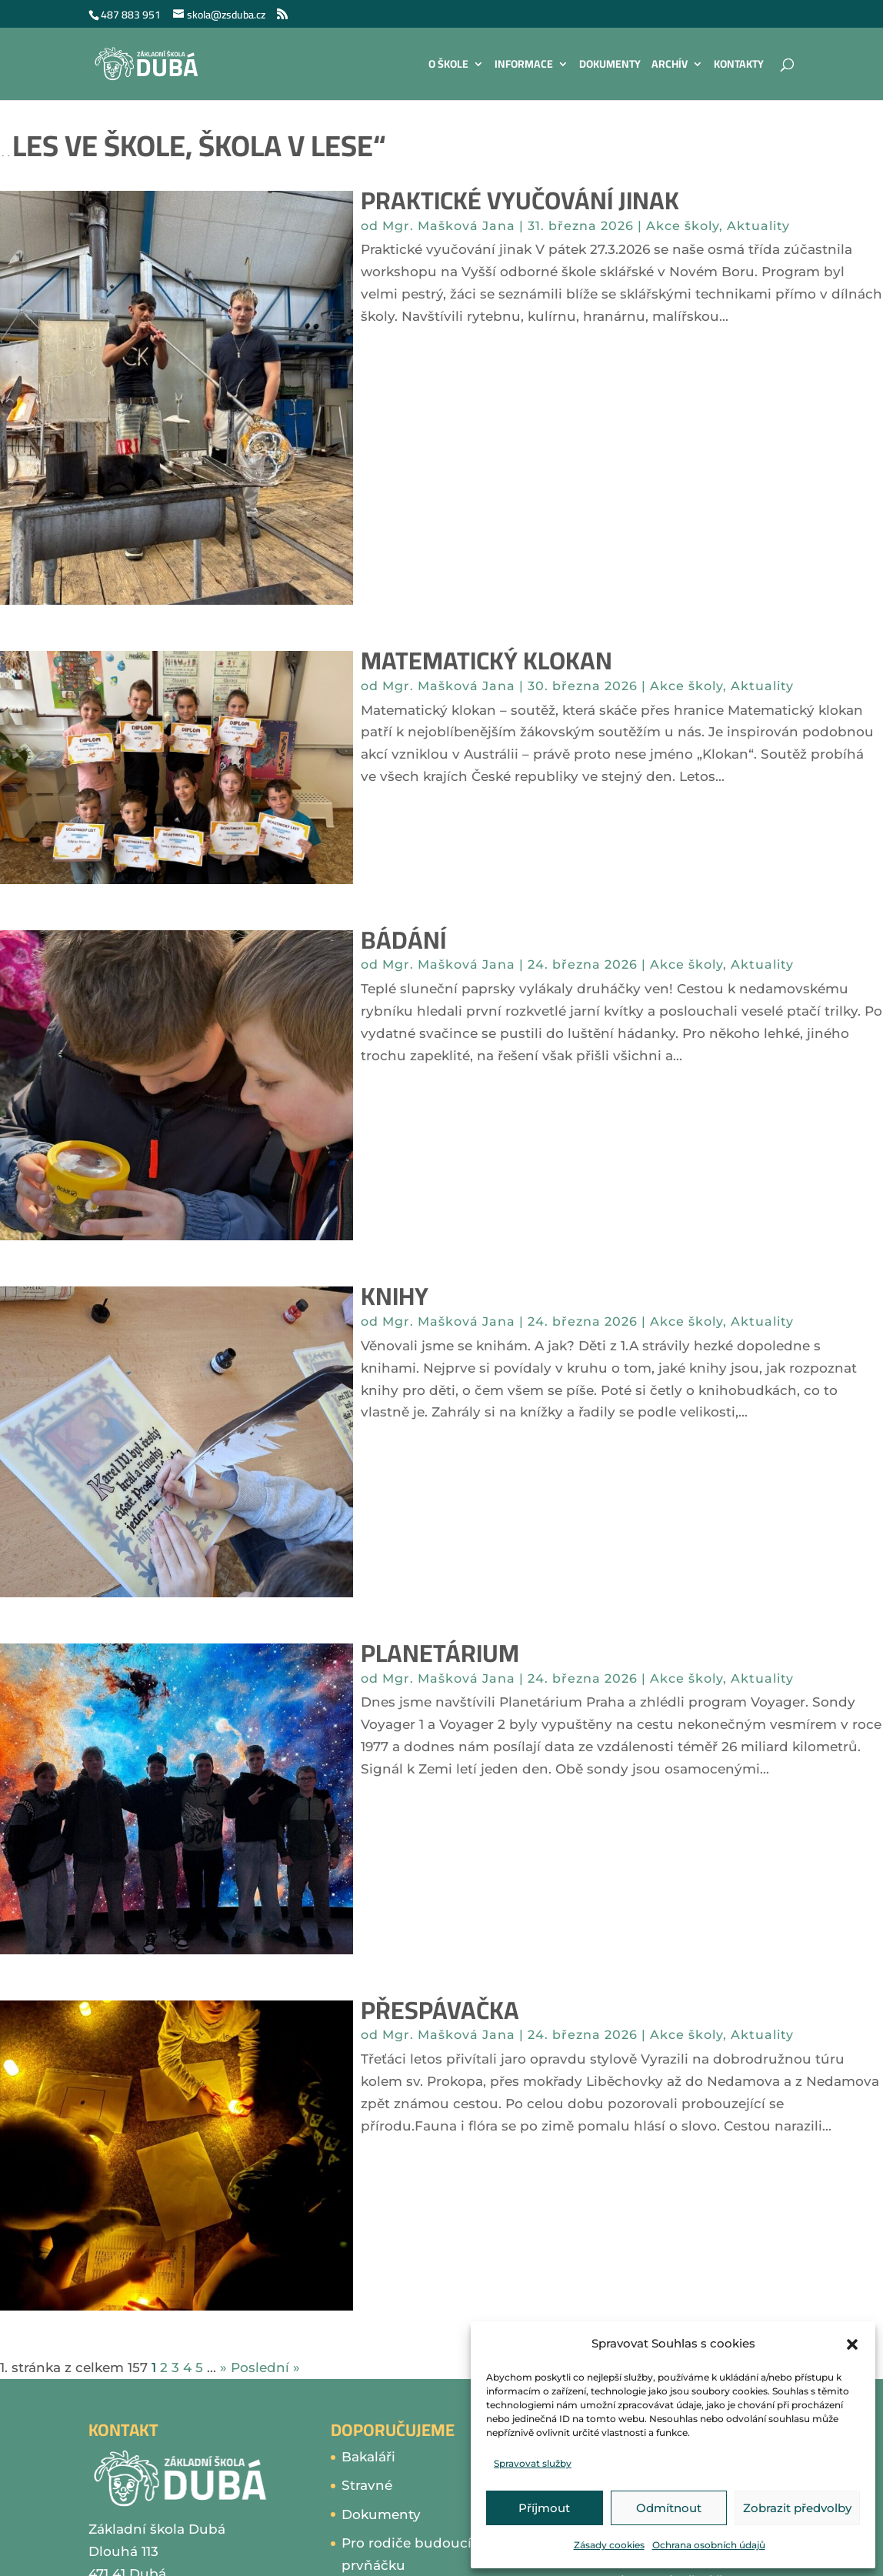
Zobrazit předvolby (797, 2508)
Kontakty (739, 66)
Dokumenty (610, 66)
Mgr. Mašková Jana (448, 226)
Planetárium (440, 1653)
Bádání (403, 939)
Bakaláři (368, 2456)
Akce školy (682, 226)
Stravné (367, 2485)
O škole (448, 66)
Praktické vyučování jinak (520, 200)
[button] (852, 2344)
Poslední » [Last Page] (265, 2367)
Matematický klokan (486, 660)
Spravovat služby (532, 2463)
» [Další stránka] (223, 2367)
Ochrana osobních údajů (708, 2545)
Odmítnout (668, 2508)
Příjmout (544, 2508)
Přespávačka (440, 2010)
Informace (524, 66)
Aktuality (758, 226)
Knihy (394, 1296)
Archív (669, 66)
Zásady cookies (609, 2545)
